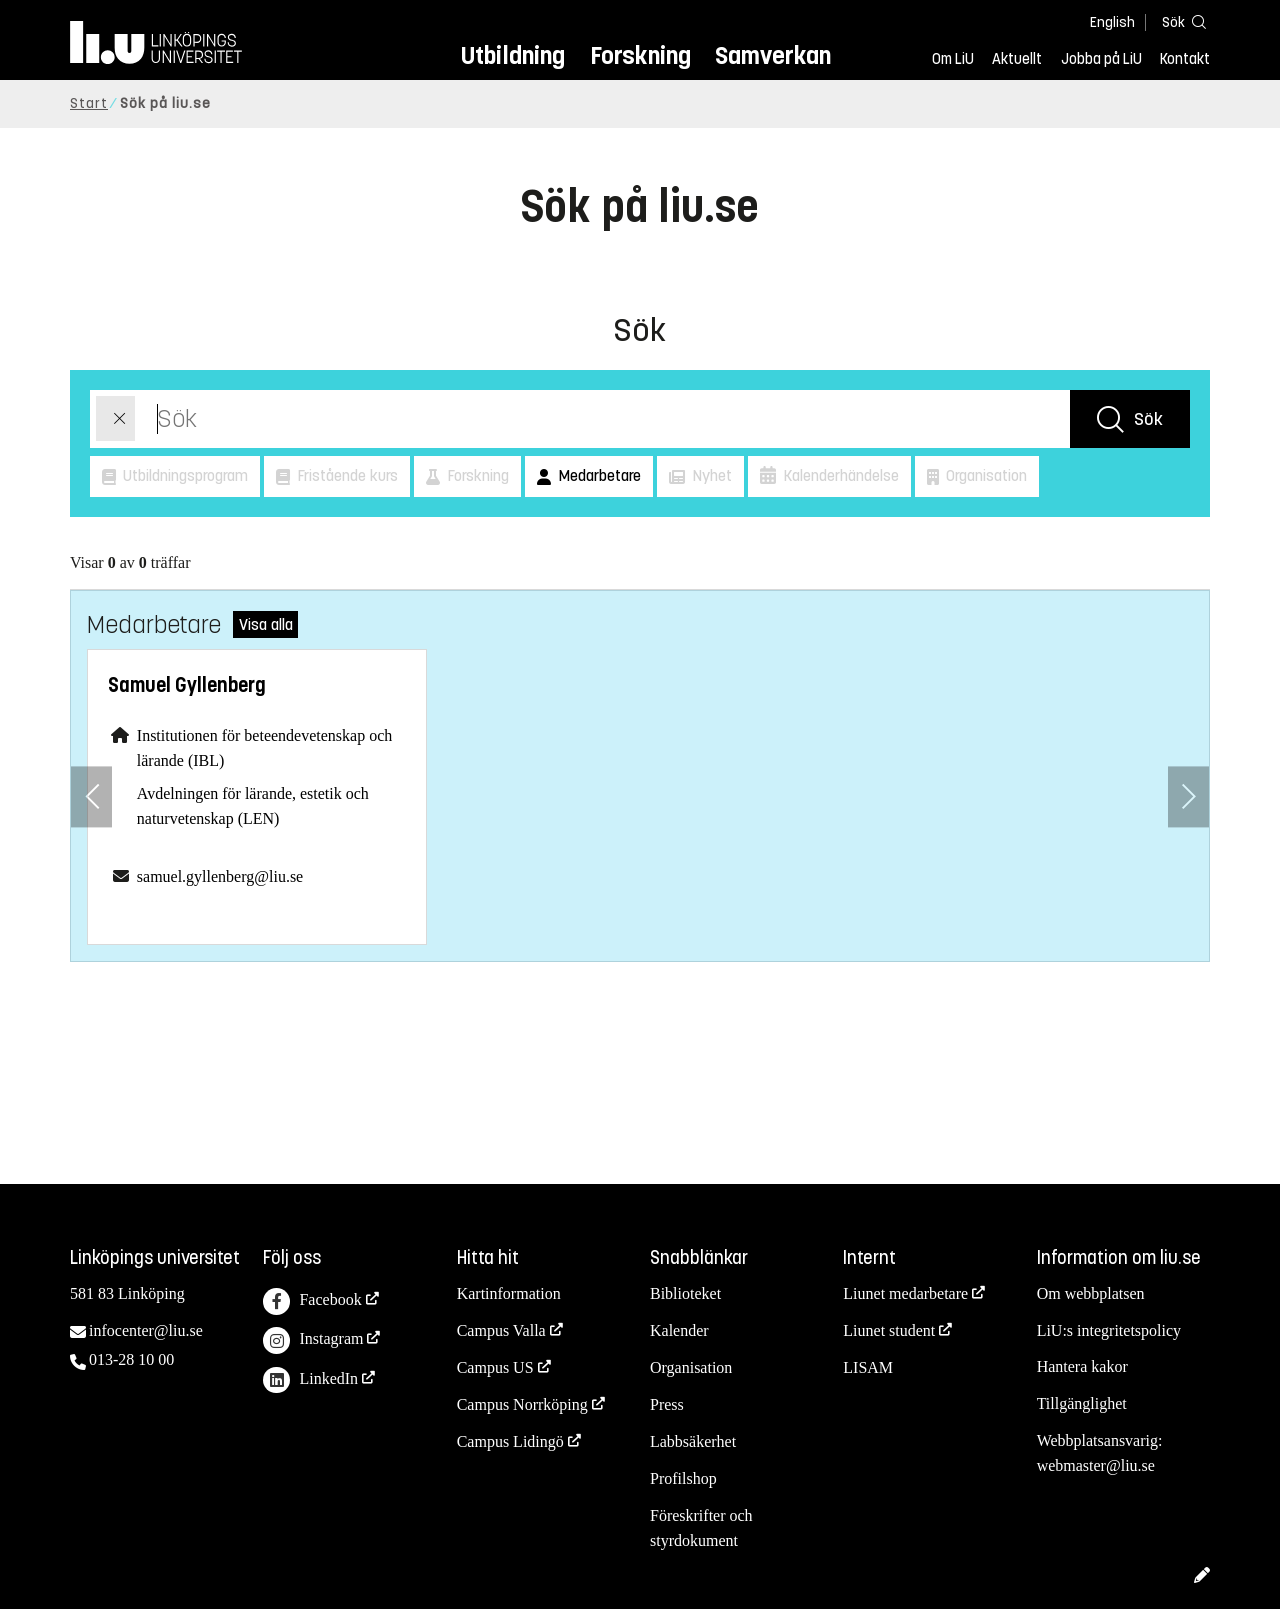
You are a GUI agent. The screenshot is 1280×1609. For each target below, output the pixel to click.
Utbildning (513, 55)
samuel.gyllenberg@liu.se (220, 876)
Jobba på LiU (1101, 59)
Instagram (313, 1340)
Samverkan (773, 55)
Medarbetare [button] (597, 475)
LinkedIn (310, 1380)
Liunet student (889, 1330)
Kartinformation (509, 1293)
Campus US (495, 1367)
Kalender (679, 1330)
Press (667, 1404)
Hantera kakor (1082, 1366)
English (1112, 22)
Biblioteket (685, 1293)
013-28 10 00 (131, 1359)
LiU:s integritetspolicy (1109, 1330)
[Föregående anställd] (91, 796)
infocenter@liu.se (146, 1330)
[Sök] (1180, 21)
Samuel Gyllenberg (187, 685)
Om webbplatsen (1091, 1293)
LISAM (868, 1367)
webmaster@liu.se (1096, 1465)
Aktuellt (1017, 59)
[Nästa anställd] (1188, 796)
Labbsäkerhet (693, 1441)
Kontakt (1185, 59)
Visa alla (266, 624)
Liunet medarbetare (905, 1293)
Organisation (691, 1367)
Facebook (312, 1301)
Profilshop (683, 1478)
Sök (1148, 419)
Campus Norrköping (522, 1404)
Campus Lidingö (510, 1441)
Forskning (640, 55)
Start (89, 103)
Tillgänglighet (1082, 1403)
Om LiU (953, 59)
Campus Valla (501, 1330)
